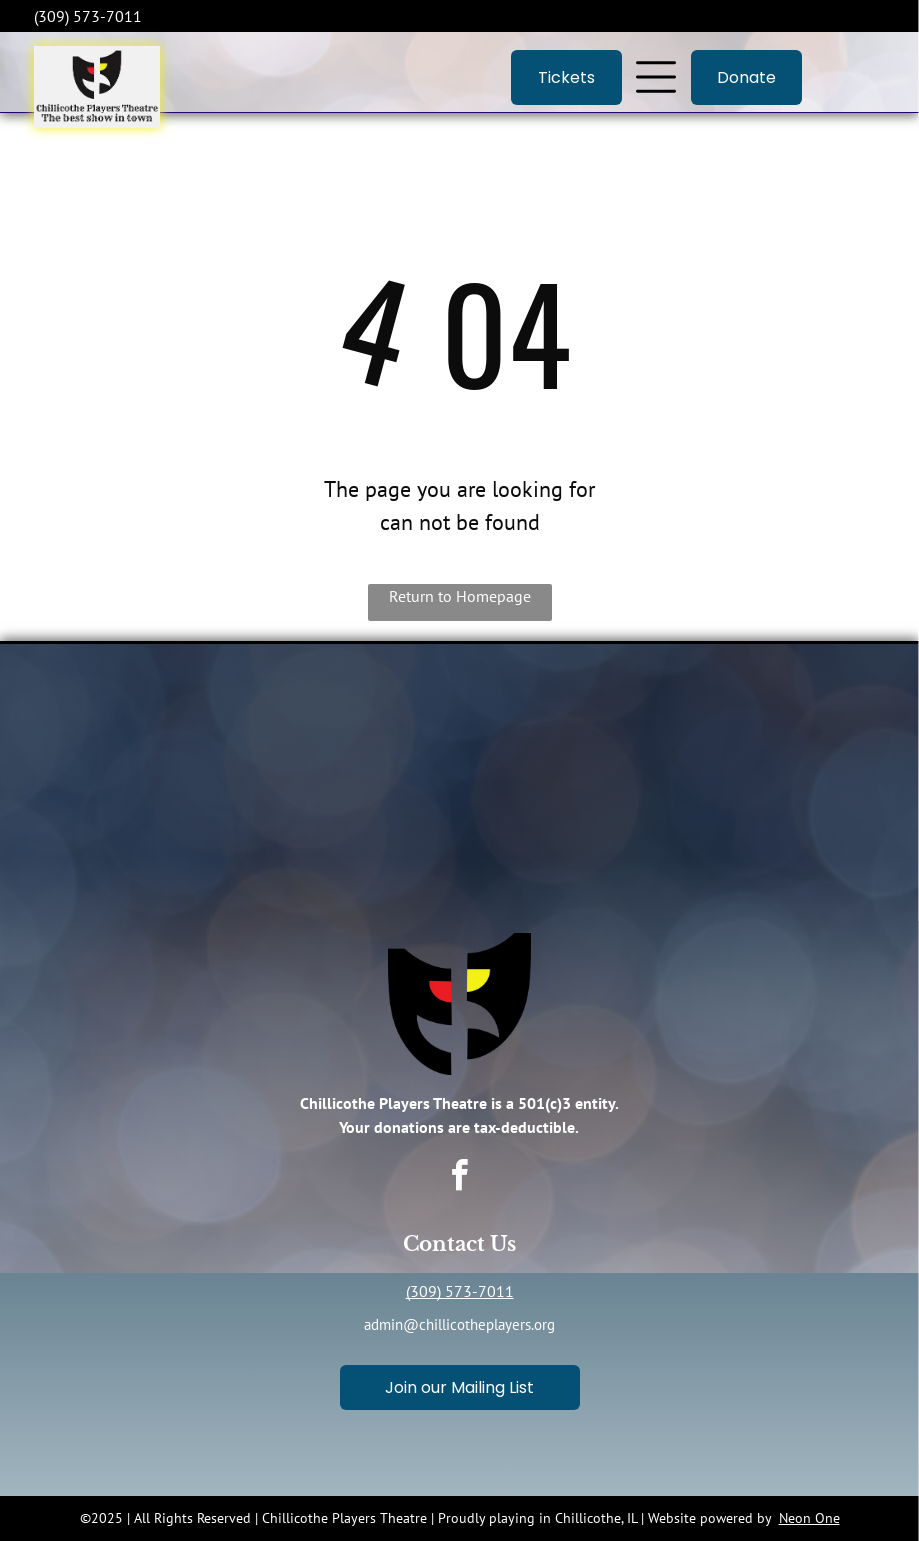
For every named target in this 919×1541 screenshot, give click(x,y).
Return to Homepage (460, 596)
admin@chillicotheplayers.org (459, 1324)
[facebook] (460, 1178)
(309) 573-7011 (460, 1291)
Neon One (809, 1518)
